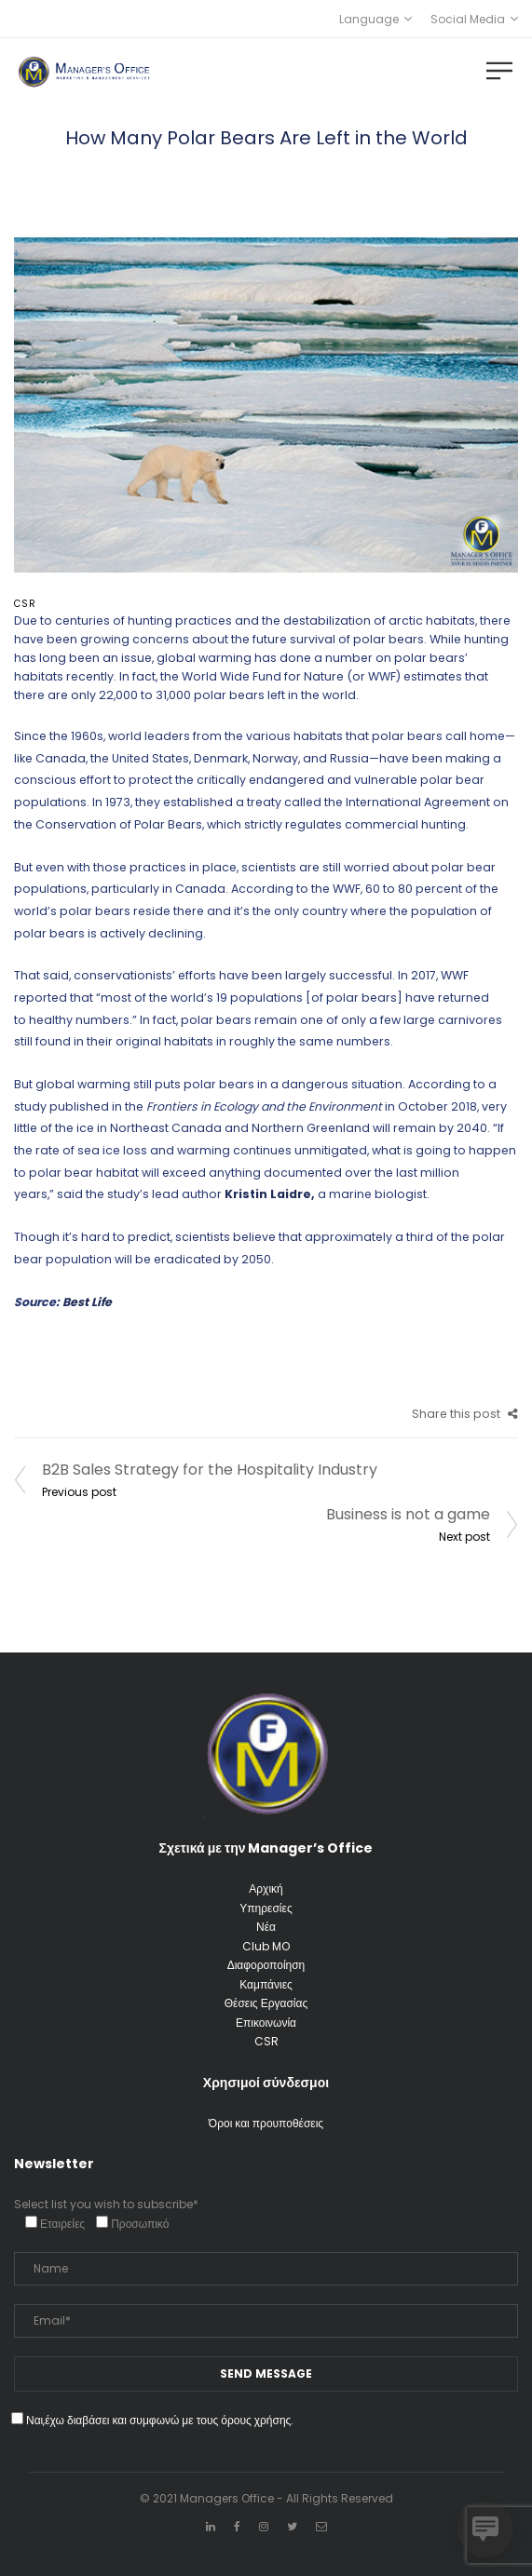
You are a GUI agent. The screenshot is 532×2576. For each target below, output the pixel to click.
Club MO (266, 1946)
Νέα (266, 1927)
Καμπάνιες (266, 1984)
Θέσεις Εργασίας (266, 2003)
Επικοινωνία (266, 2022)
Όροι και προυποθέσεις (266, 2123)
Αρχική (265, 1888)
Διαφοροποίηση (266, 1965)
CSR (25, 604)
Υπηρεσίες (265, 1908)
